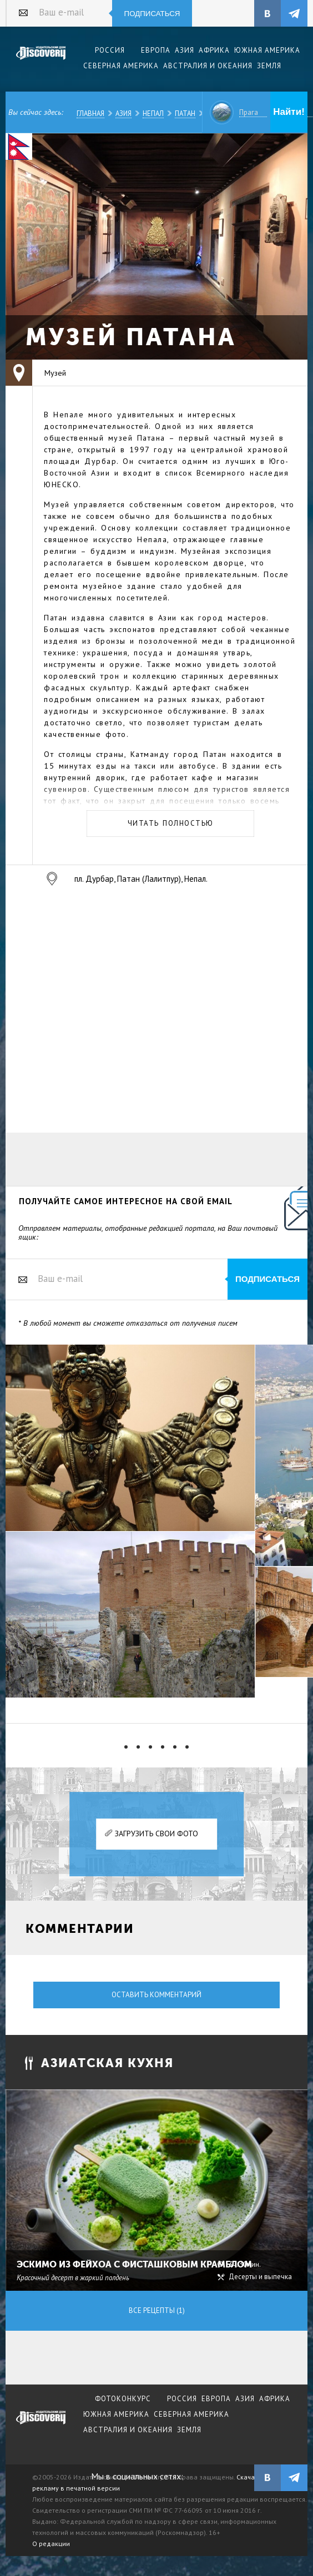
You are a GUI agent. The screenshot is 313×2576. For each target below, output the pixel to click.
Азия (123, 113)
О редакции (51, 2543)
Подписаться (152, 13)
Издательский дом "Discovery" (41, 60)
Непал (153, 113)
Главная (90, 113)
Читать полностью (171, 823)
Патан (185, 113)
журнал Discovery (41, 2425)
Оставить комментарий (156, 1994)
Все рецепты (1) (157, 2310)
